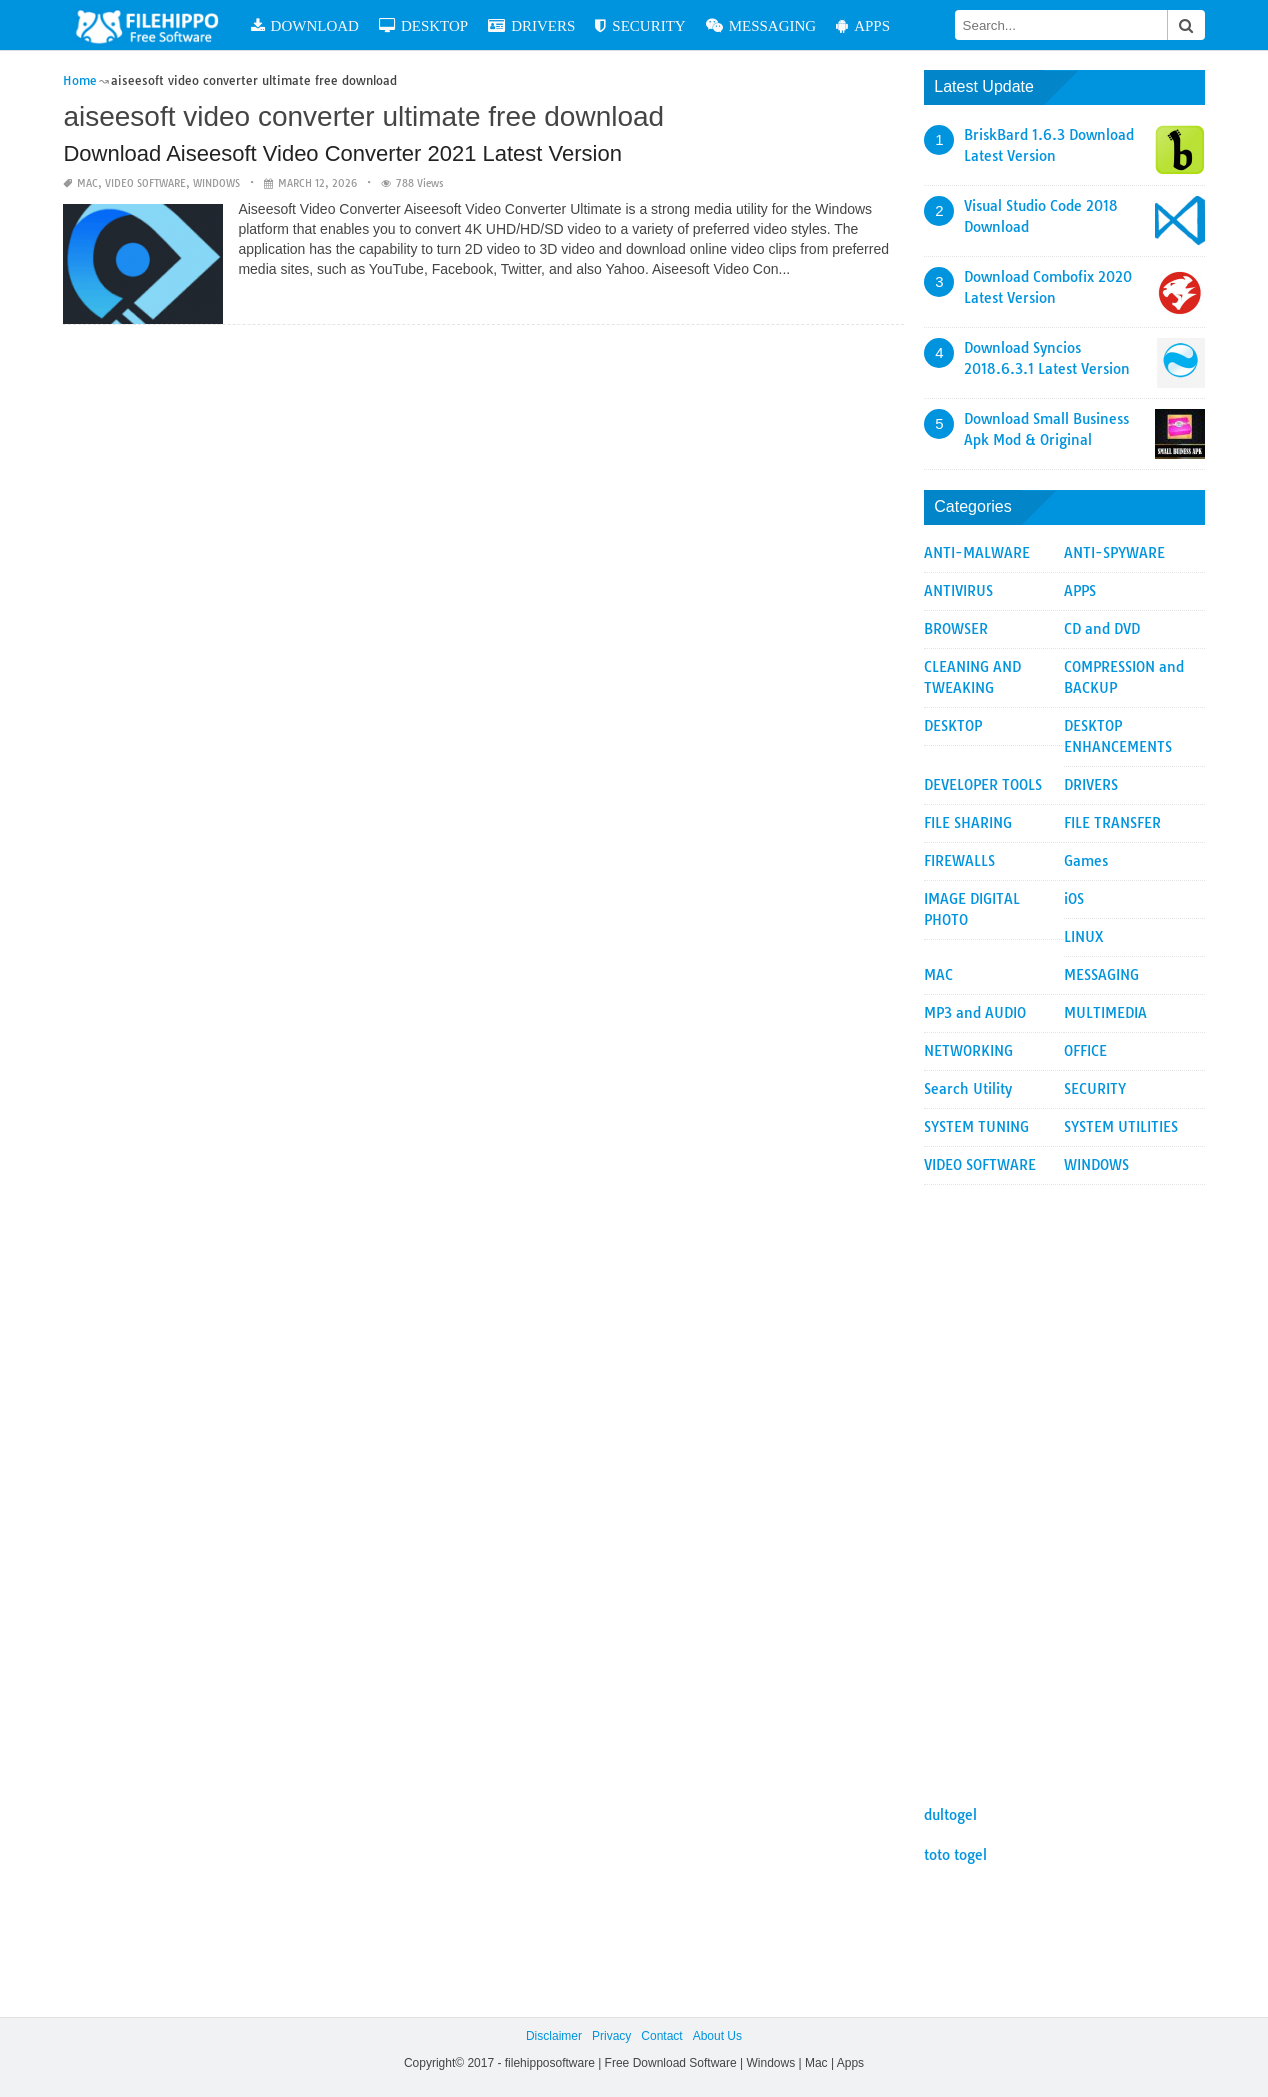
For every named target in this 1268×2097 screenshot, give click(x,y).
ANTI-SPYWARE (1114, 553)
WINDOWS (216, 183)
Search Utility (968, 1089)
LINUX (1084, 937)
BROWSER (956, 629)
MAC (87, 183)
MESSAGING (761, 25)
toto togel (955, 1855)
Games (1086, 861)
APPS (863, 25)
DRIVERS (531, 25)
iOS (1074, 899)
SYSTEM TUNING (976, 1127)
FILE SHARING (968, 823)
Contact (661, 2036)
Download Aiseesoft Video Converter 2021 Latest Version (342, 153)
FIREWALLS (959, 861)
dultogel (950, 1815)
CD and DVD (1102, 629)
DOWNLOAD (305, 25)
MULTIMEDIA (1105, 1013)
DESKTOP (423, 25)
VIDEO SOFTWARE (145, 183)
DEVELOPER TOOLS (983, 785)
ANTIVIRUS (958, 591)
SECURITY (640, 25)
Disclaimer (554, 2036)
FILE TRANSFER (1112, 823)
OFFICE (1085, 1051)
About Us (717, 2036)
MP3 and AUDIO (975, 1013)
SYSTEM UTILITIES (1121, 1127)
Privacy (611, 2036)
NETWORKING (968, 1051)
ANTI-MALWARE (977, 553)
